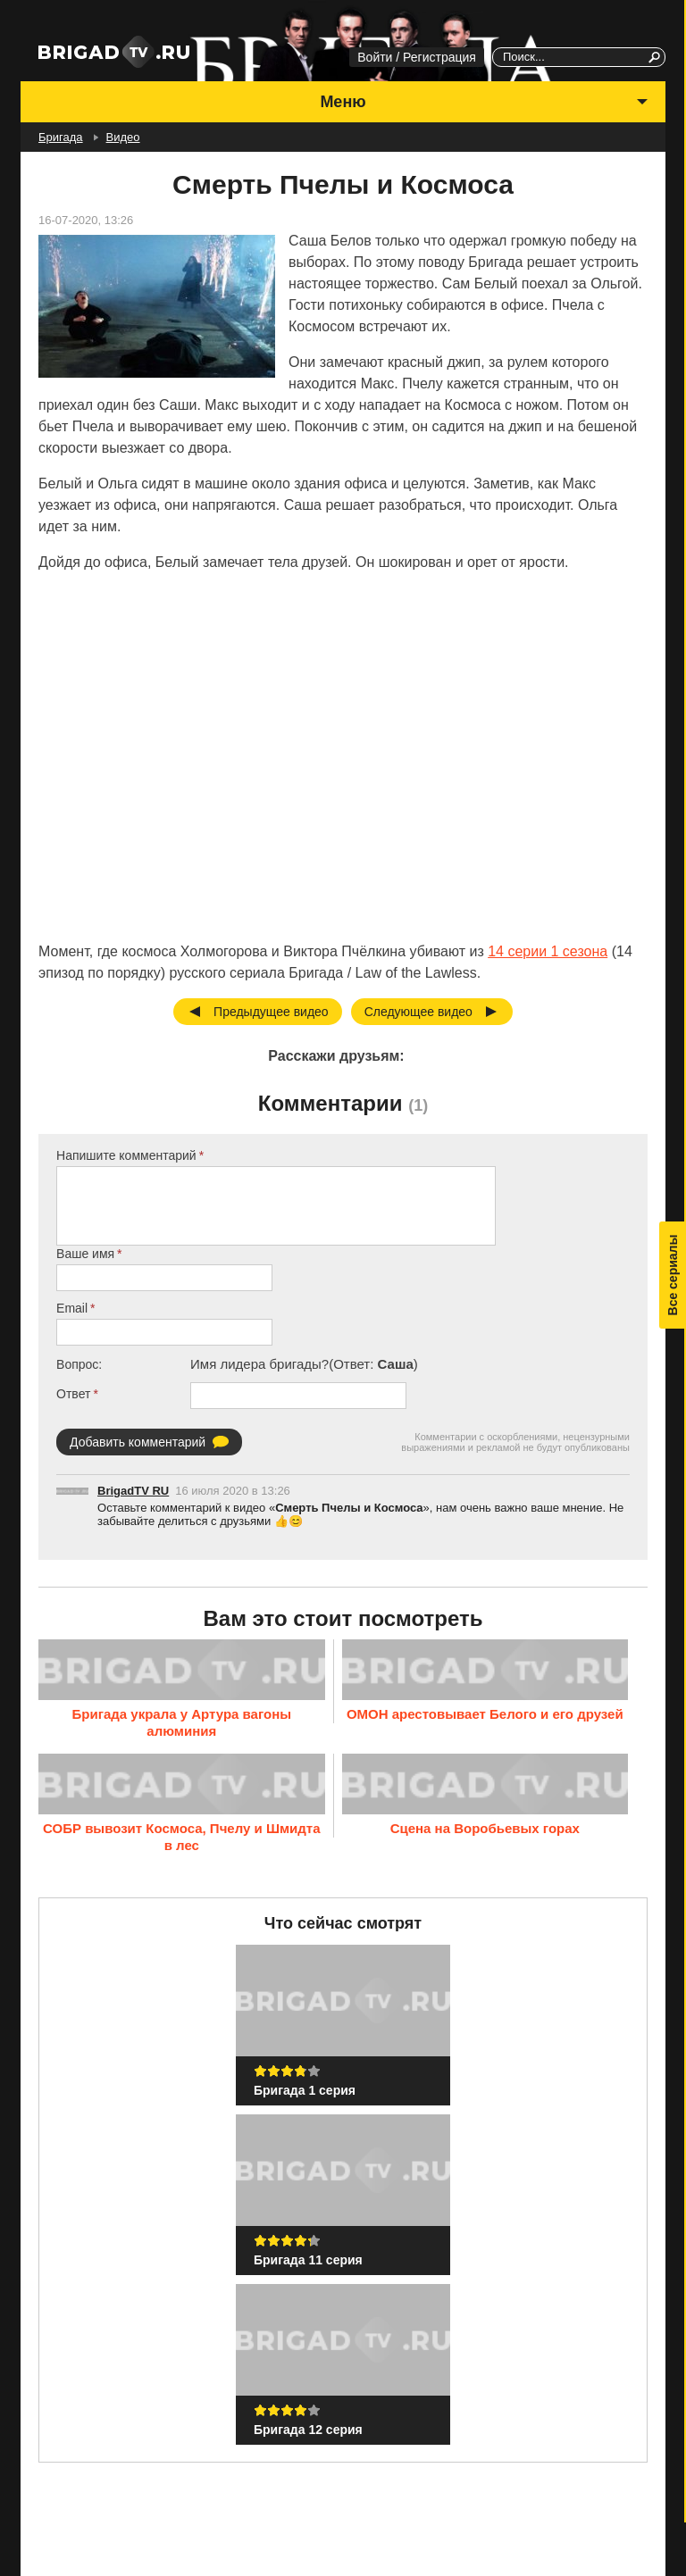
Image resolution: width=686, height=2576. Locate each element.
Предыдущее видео (271, 1012)
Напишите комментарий (126, 1155)
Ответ (73, 1394)
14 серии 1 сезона (547, 951)
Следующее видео (418, 1012)
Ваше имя (85, 1253)
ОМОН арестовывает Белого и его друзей (485, 1713)
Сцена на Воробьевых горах (485, 1828)
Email (72, 1308)
